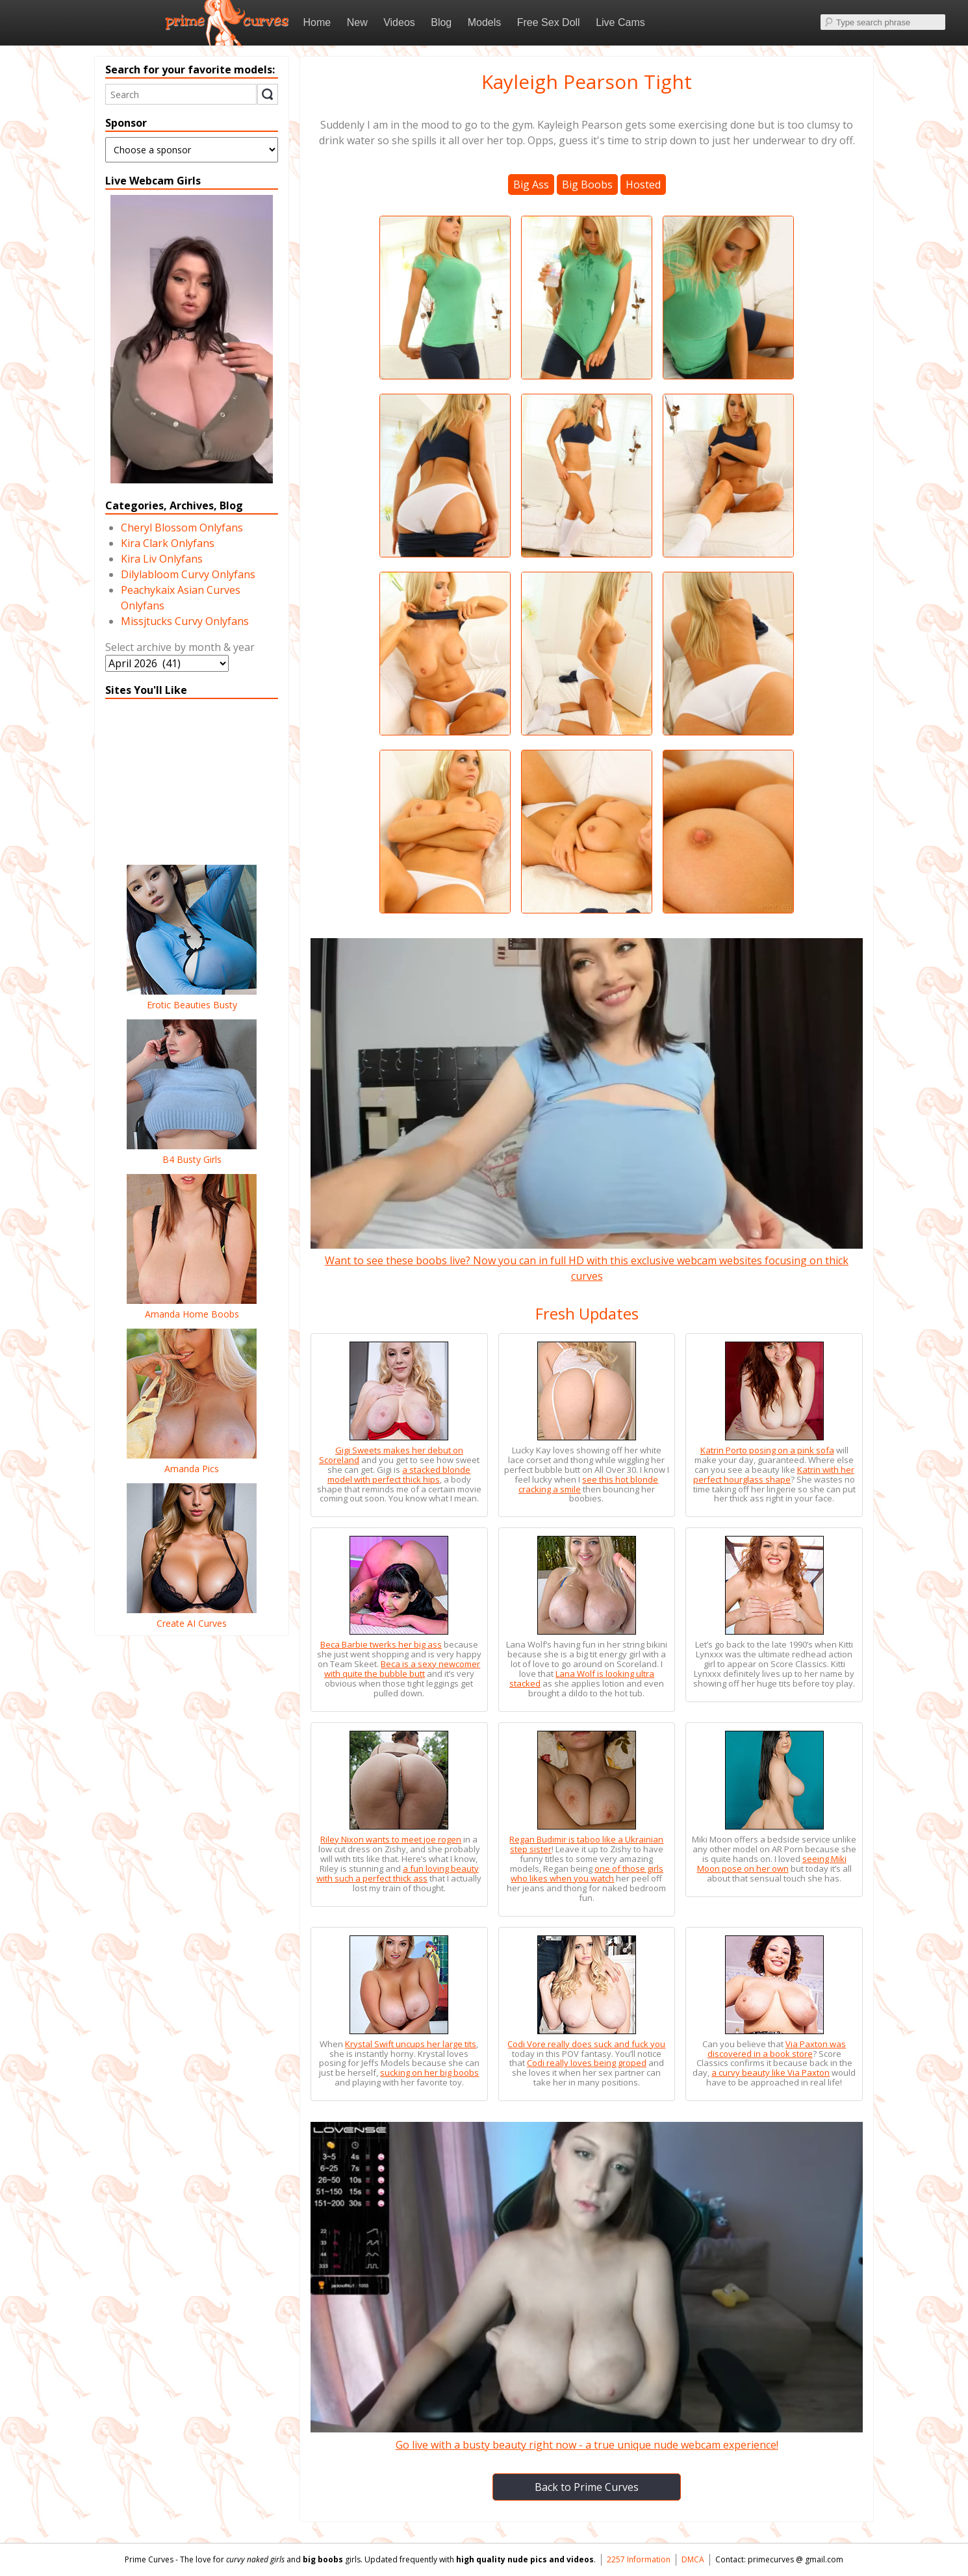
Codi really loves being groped (586, 2063)
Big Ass (531, 184)
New (357, 22)
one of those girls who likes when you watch (587, 1873)
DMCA (692, 2559)
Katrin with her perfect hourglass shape (773, 1474)
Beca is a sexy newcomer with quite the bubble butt (402, 1668)
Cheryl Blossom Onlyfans (182, 527)
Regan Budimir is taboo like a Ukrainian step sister (586, 1844)
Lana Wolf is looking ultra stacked (581, 1678)
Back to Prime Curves (587, 2487)
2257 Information (638, 2559)
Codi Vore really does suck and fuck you (586, 2044)
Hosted (643, 184)
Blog (441, 22)
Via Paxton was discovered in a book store (777, 2049)
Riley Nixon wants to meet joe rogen (390, 1839)
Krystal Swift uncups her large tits (410, 2044)
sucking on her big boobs (429, 2072)
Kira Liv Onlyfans (162, 559)
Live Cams (620, 22)
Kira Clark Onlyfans (167, 543)
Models (485, 22)
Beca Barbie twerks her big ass (381, 1644)
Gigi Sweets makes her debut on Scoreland (391, 1455)
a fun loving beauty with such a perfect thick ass (397, 1873)
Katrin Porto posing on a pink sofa (767, 1450)
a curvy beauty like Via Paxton (770, 2072)
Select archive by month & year (180, 647)
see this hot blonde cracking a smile (588, 1484)
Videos (399, 22)
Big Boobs (587, 184)
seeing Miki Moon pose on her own (772, 1863)
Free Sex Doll (548, 22)
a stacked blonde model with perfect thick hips (399, 1474)
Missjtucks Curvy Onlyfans (185, 621)
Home (317, 22)
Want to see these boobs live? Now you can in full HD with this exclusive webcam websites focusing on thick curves (587, 1260)
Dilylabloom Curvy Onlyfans (188, 574)
